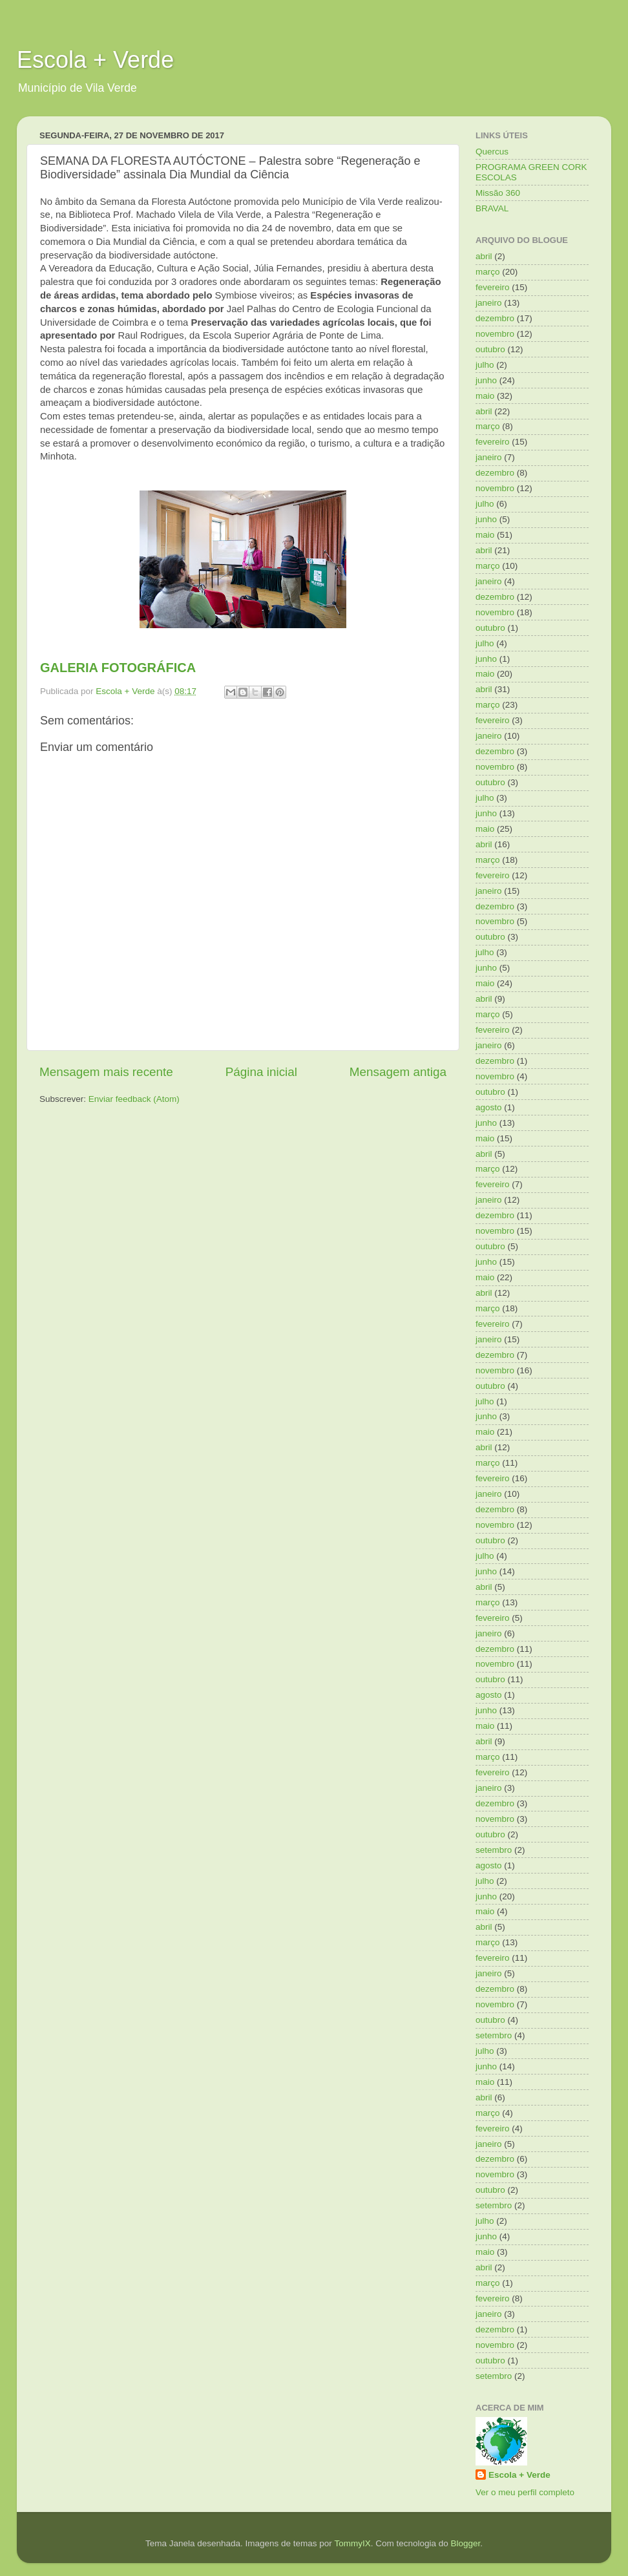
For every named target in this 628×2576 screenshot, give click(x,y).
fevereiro (493, 287)
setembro (494, 1850)
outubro (490, 349)
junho (486, 380)
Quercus (492, 151)
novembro (495, 334)
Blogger (465, 2543)
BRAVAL (492, 208)
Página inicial (261, 1072)
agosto (489, 1107)
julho (485, 365)
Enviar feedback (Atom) (134, 1099)
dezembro (495, 318)
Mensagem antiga (398, 1072)
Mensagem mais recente (106, 1072)
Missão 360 (498, 193)
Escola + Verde (95, 60)
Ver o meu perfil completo (525, 2492)
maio (485, 396)
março (488, 272)
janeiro (489, 303)
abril (484, 256)
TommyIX (352, 2543)
